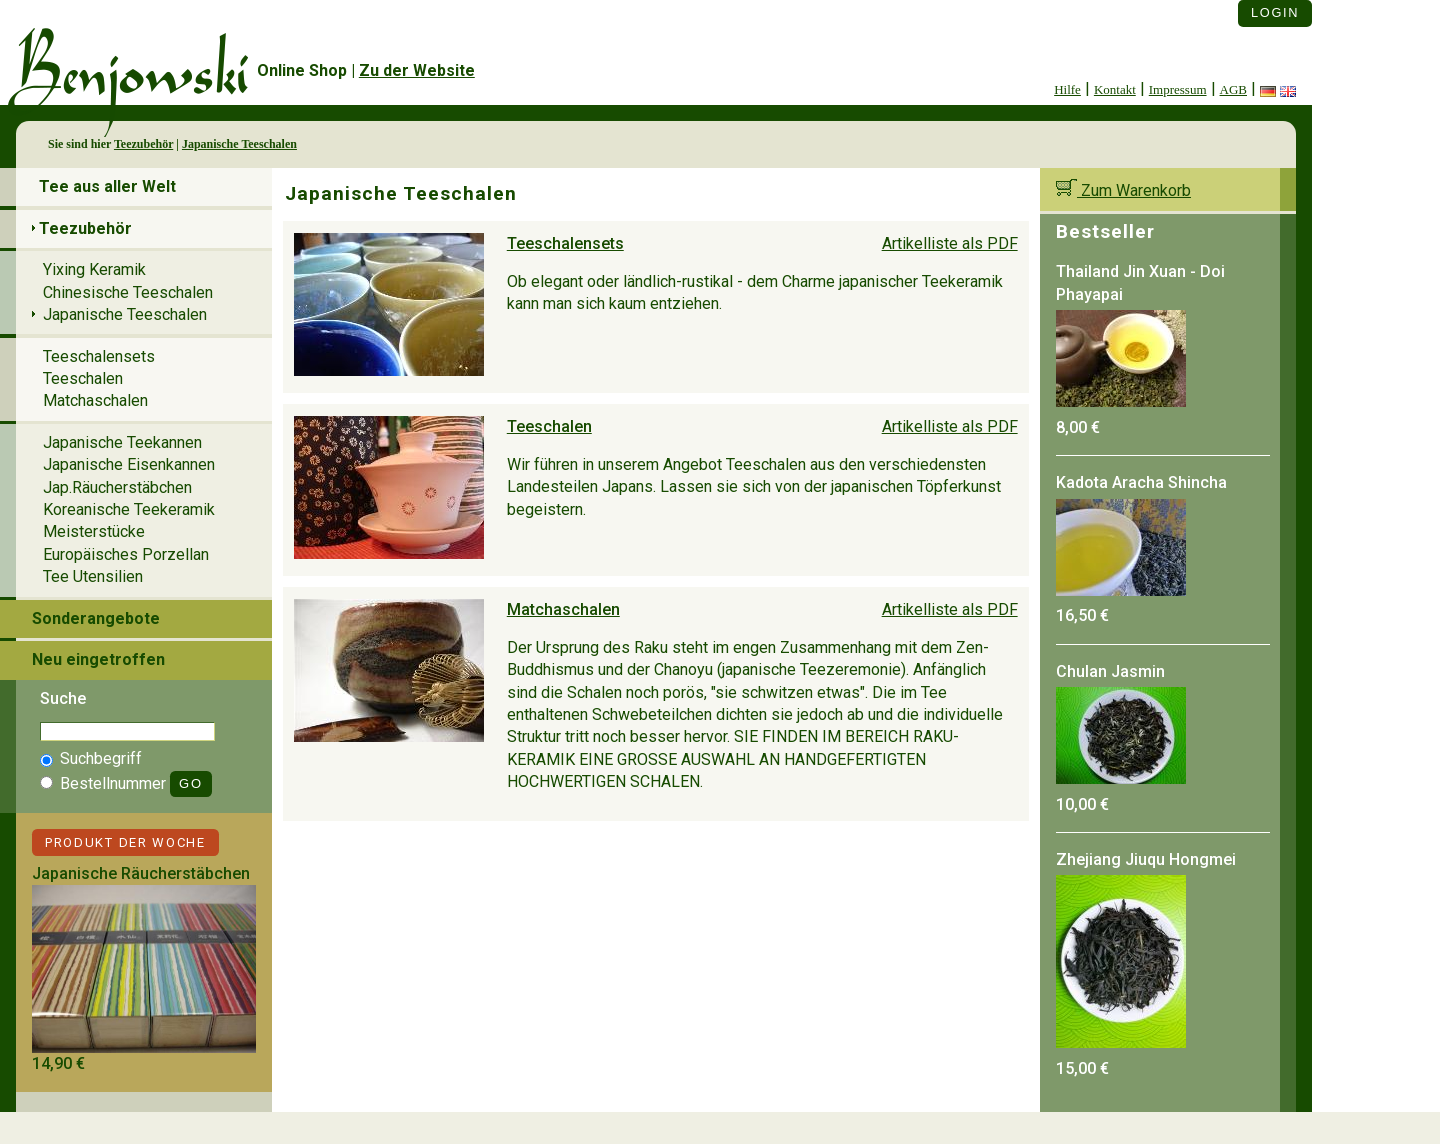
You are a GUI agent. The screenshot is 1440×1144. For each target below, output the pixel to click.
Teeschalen (549, 426)
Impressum (1178, 89)
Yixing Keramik (94, 269)
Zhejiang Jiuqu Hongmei (1146, 859)
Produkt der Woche (125, 842)
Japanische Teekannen (122, 442)
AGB (1233, 89)
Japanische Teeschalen (239, 144)
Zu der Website (417, 70)
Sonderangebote (96, 618)
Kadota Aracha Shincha (1141, 482)
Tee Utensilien (93, 576)
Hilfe (1067, 89)
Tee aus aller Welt (107, 186)
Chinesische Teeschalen (128, 292)
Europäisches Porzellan (126, 554)
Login (1275, 12)
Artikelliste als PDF (950, 243)
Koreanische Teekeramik (129, 509)
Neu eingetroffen (98, 659)
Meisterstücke (94, 531)
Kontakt (1115, 89)
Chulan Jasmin (1110, 671)
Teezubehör (143, 144)
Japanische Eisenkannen (129, 464)
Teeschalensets (565, 243)
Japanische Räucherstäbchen (141, 873)
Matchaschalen (563, 609)
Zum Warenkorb (1123, 190)
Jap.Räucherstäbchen (117, 487)
